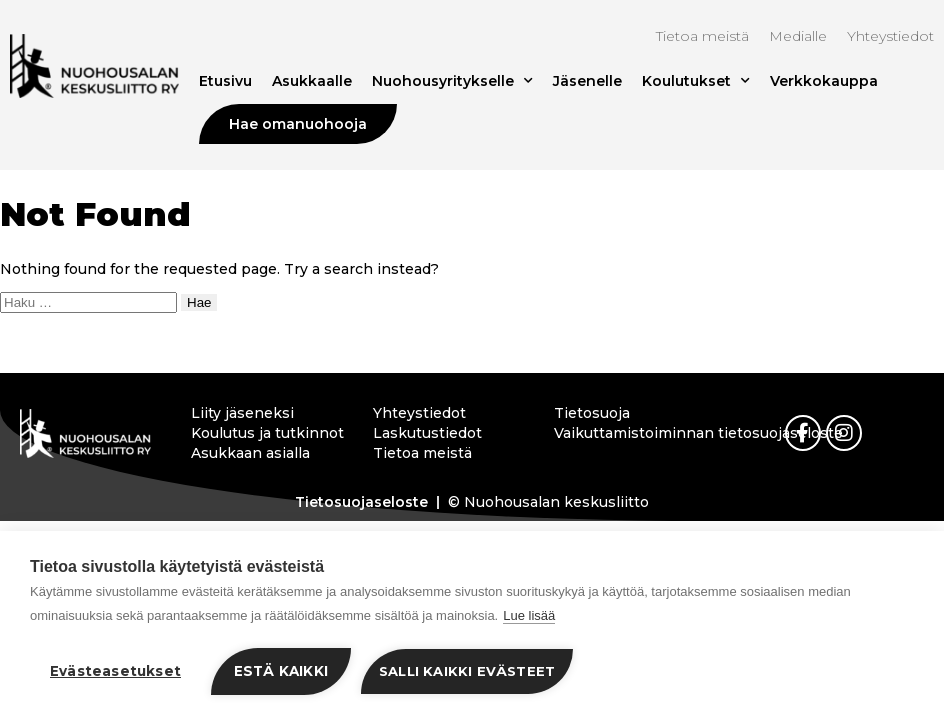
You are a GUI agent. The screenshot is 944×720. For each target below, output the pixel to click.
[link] (803, 433)
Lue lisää (529, 615)
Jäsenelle (587, 81)
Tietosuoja (592, 413)
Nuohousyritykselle (452, 81)
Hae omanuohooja (298, 124)
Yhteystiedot (890, 36)
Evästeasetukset (115, 671)
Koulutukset (696, 81)
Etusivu (225, 81)
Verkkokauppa (824, 81)
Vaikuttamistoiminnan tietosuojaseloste (628, 433)
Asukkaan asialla (250, 453)
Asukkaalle (312, 81)
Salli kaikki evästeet (467, 671)
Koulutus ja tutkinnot (265, 433)
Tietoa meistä (702, 36)
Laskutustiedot (427, 433)
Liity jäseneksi (242, 413)
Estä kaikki (281, 671)
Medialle (798, 36)
